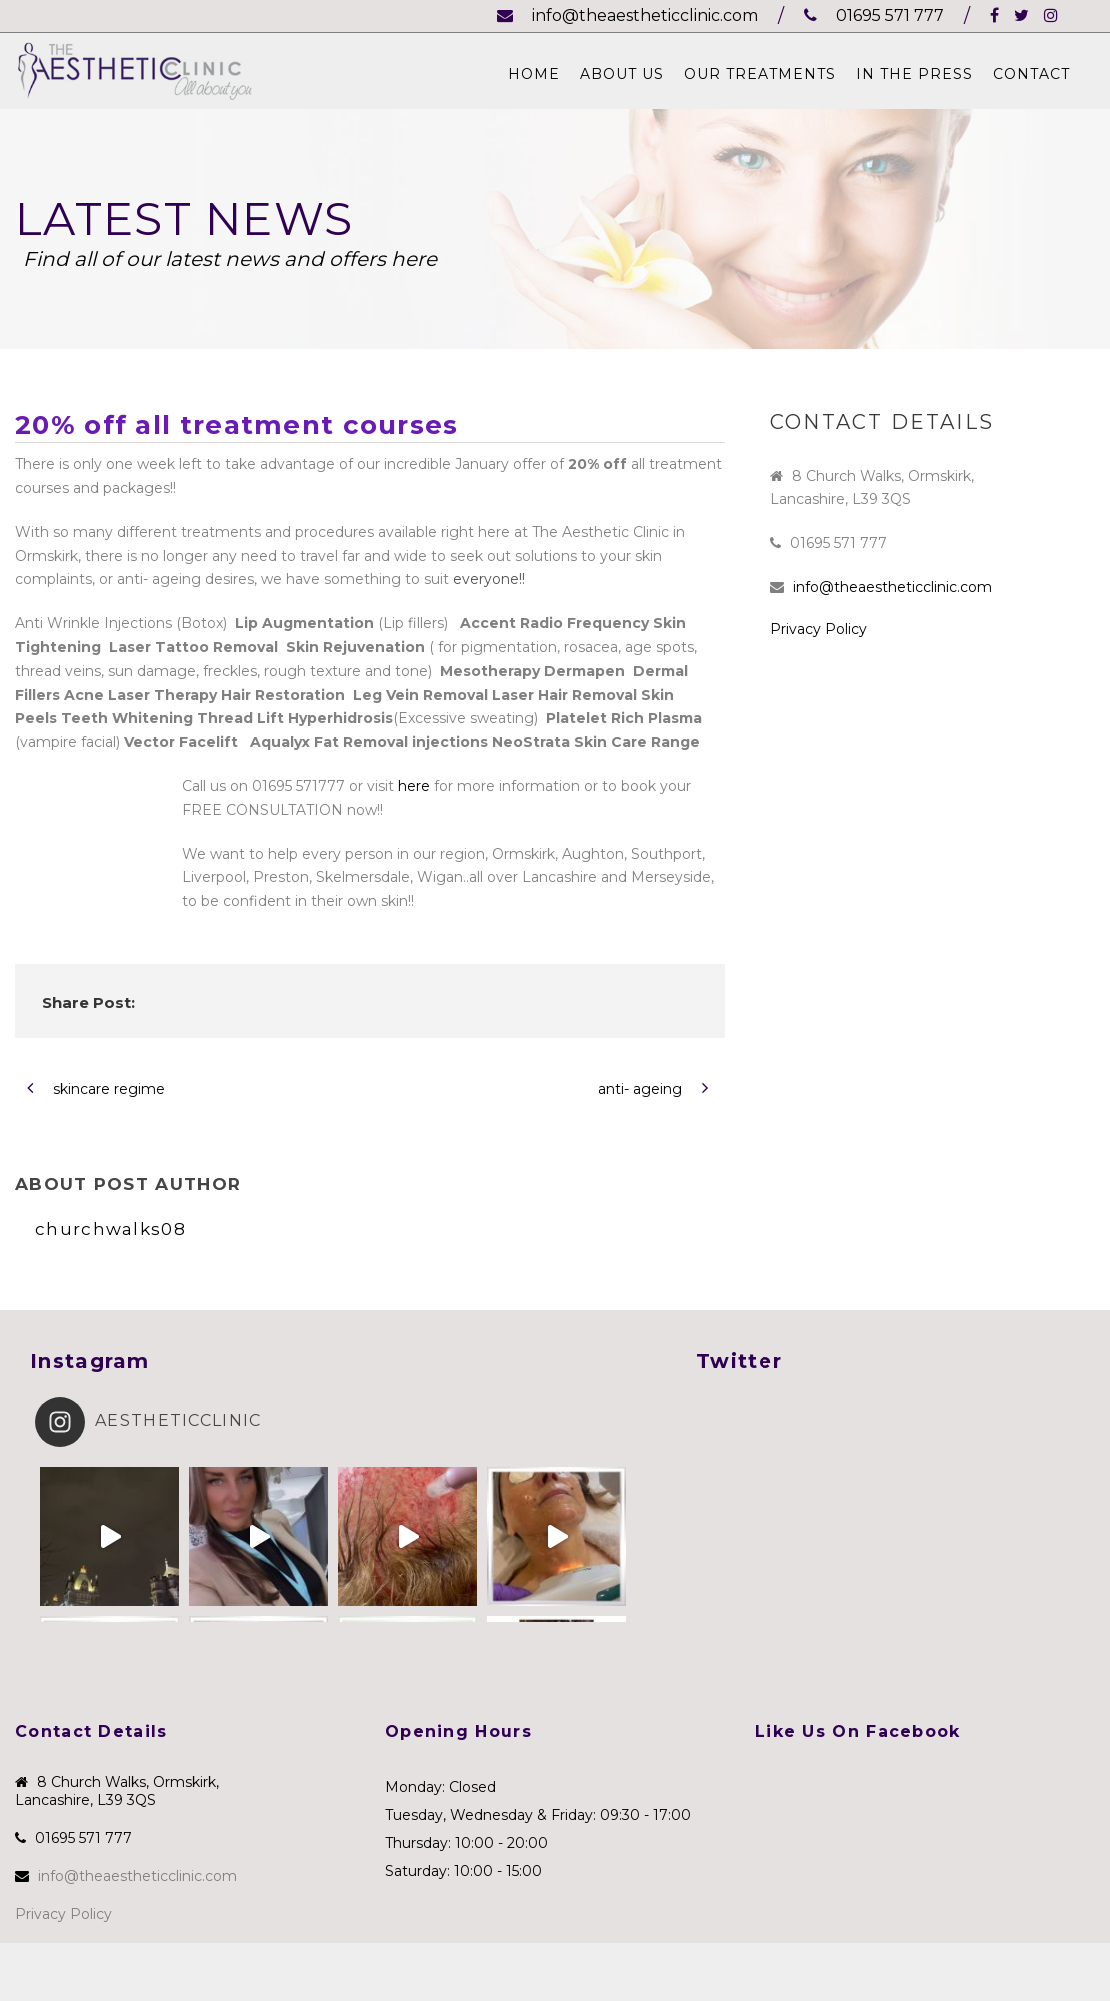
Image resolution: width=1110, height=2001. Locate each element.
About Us (622, 74)
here (414, 786)
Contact (1031, 74)
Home (534, 74)
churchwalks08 (110, 1229)
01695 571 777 (874, 15)
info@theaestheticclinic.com (627, 15)
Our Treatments (760, 74)
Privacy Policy (818, 629)
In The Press (914, 74)
